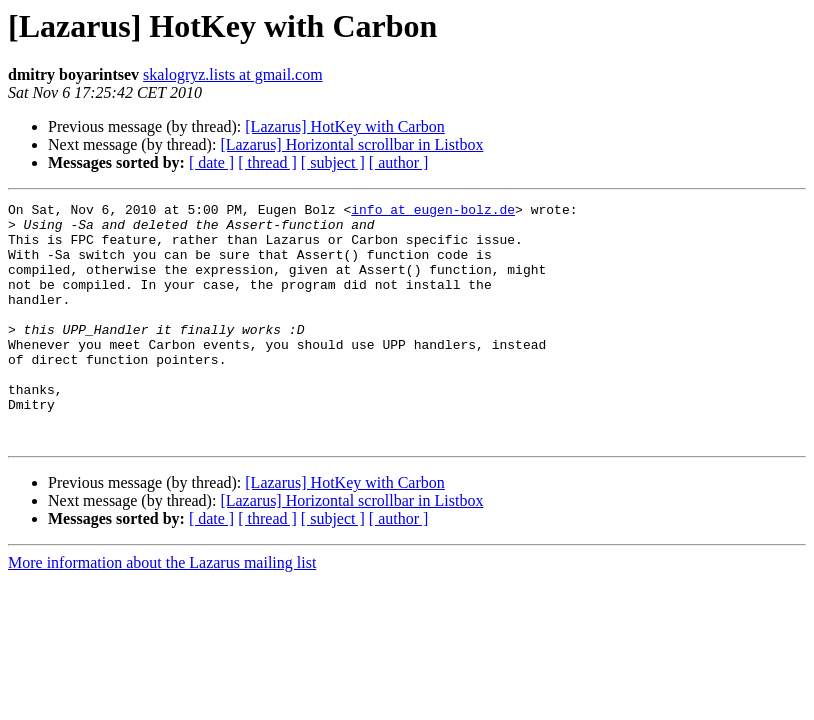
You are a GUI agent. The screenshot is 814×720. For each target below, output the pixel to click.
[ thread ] (267, 162)
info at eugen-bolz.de (433, 212)
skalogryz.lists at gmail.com (233, 74)
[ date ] (211, 162)
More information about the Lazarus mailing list (162, 610)
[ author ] (399, 162)
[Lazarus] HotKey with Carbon (345, 126)
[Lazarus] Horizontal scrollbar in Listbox (351, 144)
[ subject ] (333, 162)
